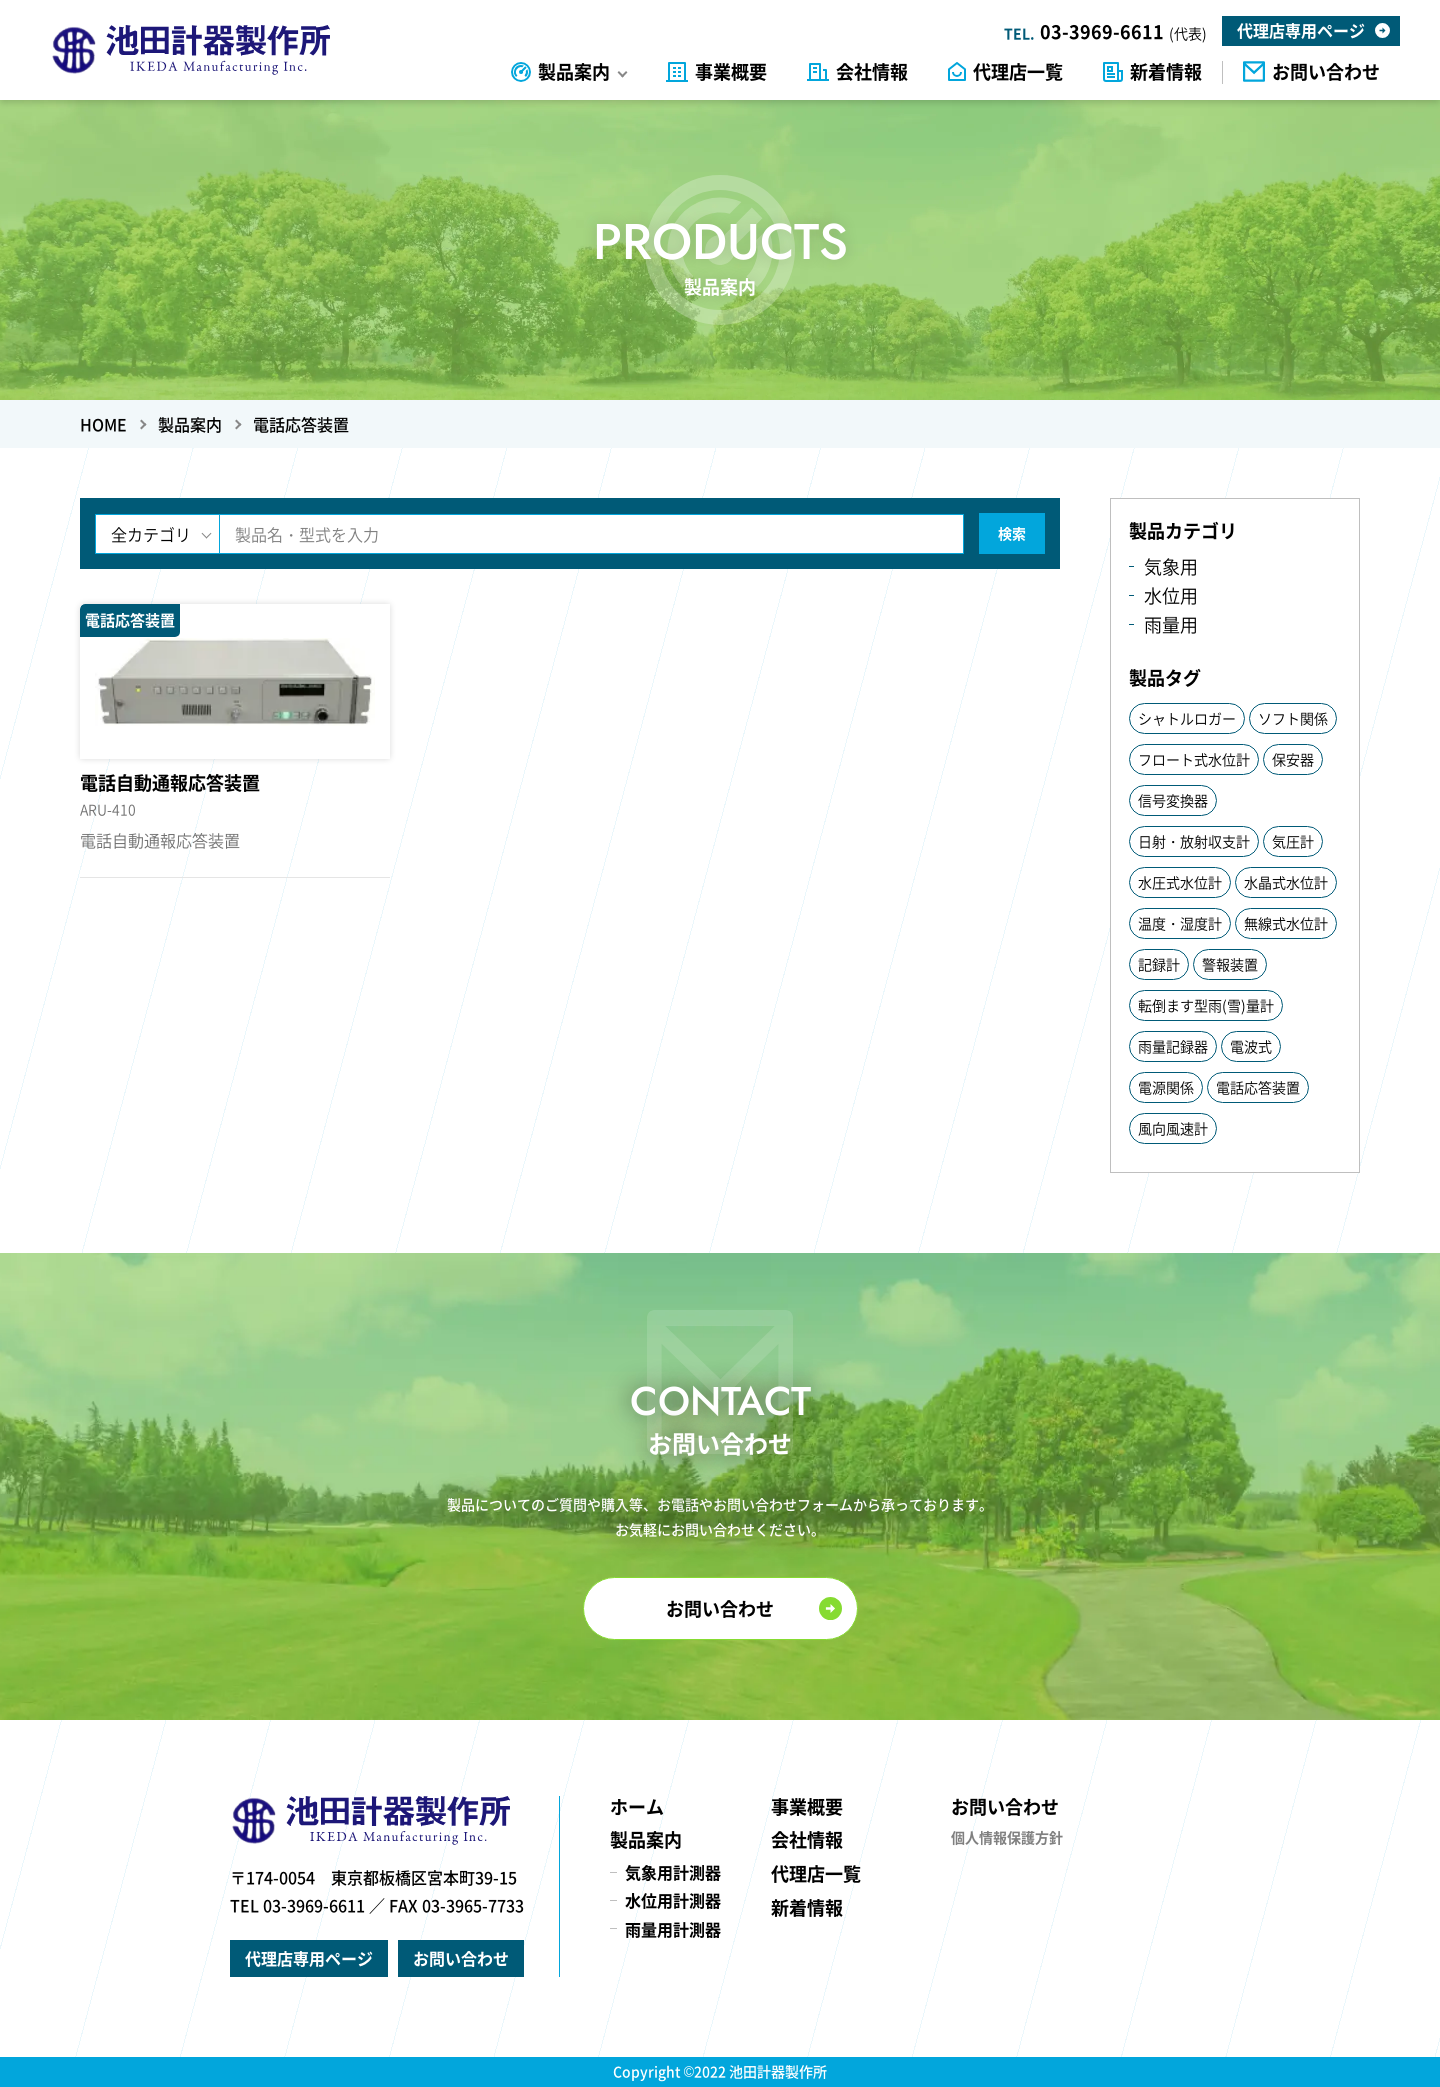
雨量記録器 (1173, 1046)
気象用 (1171, 566)
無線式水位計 (1286, 923)
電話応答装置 (1258, 1087)
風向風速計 (1173, 1128)
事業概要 (731, 72)
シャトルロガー (1187, 718)
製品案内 (574, 72)
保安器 (1293, 759)
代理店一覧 (1018, 72)
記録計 (1159, 964)
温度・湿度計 (1180, 923)
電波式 (1251, 1046)
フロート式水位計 (1194, 759)
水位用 (1171, 595)
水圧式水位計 (1180, 882)
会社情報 (872, 72)
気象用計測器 (673, 1872)
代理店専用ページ (1301, 30)
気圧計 (1293, 841)
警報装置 (1230, 964)
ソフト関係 (1293, 718)
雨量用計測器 (673, 1929)
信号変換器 (1173, 800)
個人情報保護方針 (1007, 1837)
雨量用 (1171, 624)
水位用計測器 (673, 1900)
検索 (1012, 533)
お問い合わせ (1326, 72)
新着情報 (1166, 72)
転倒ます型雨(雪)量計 (1206, 1005)
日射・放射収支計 (1194, 841)
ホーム (637, 1806)
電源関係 (1166, 1087)
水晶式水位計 (1286, 882)
